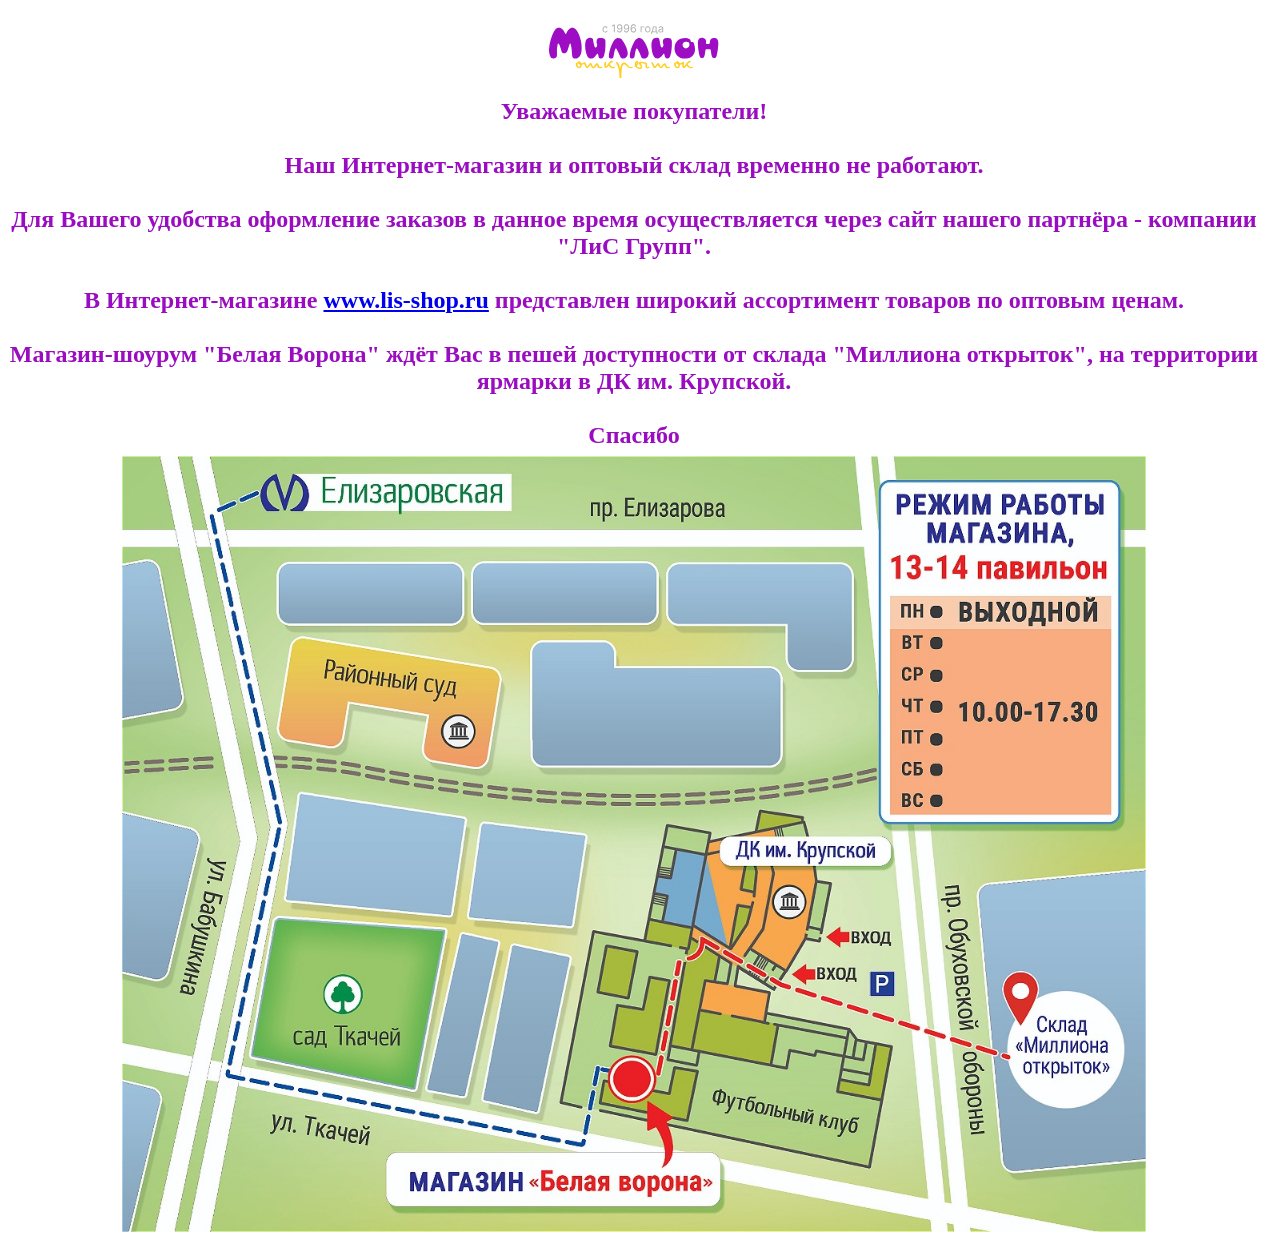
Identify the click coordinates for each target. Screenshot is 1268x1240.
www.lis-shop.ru (405, 300)
